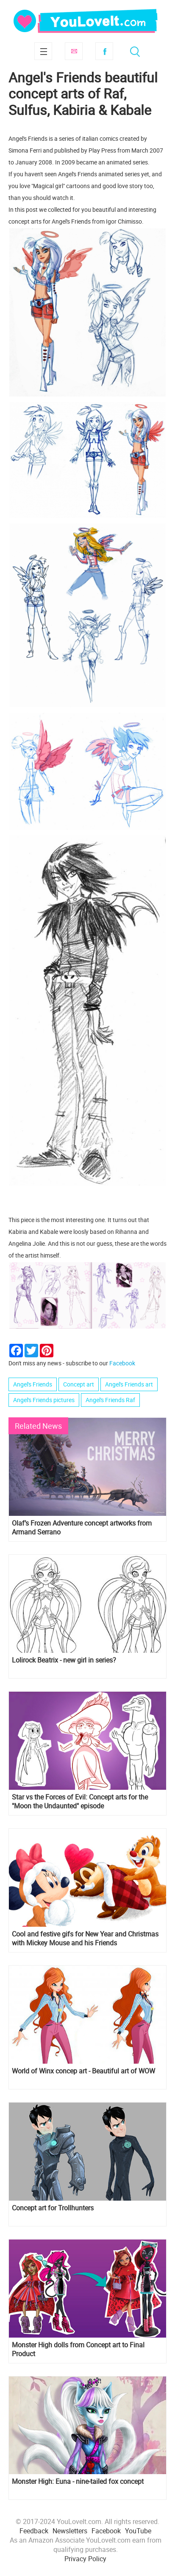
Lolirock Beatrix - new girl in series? (64, 1660)
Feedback (33, 2530)
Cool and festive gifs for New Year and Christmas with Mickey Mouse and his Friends (85, 1938)
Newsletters (70, 2530)
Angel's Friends (32, 1384)
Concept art (78, 1384)
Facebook (104, 51)
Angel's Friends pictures (44, 1400)
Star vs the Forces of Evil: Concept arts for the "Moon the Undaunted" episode (80, 1801)
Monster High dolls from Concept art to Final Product (78, 2349)
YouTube (138, 2530)
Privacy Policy (85, 2558)
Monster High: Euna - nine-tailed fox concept (78, 2481)
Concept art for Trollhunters (53, 2208)
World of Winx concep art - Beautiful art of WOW (83, 2071)
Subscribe (74, 51)
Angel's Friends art (129, 1384)
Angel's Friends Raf (110, 1400)
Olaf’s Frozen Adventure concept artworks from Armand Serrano (82, 1528)
